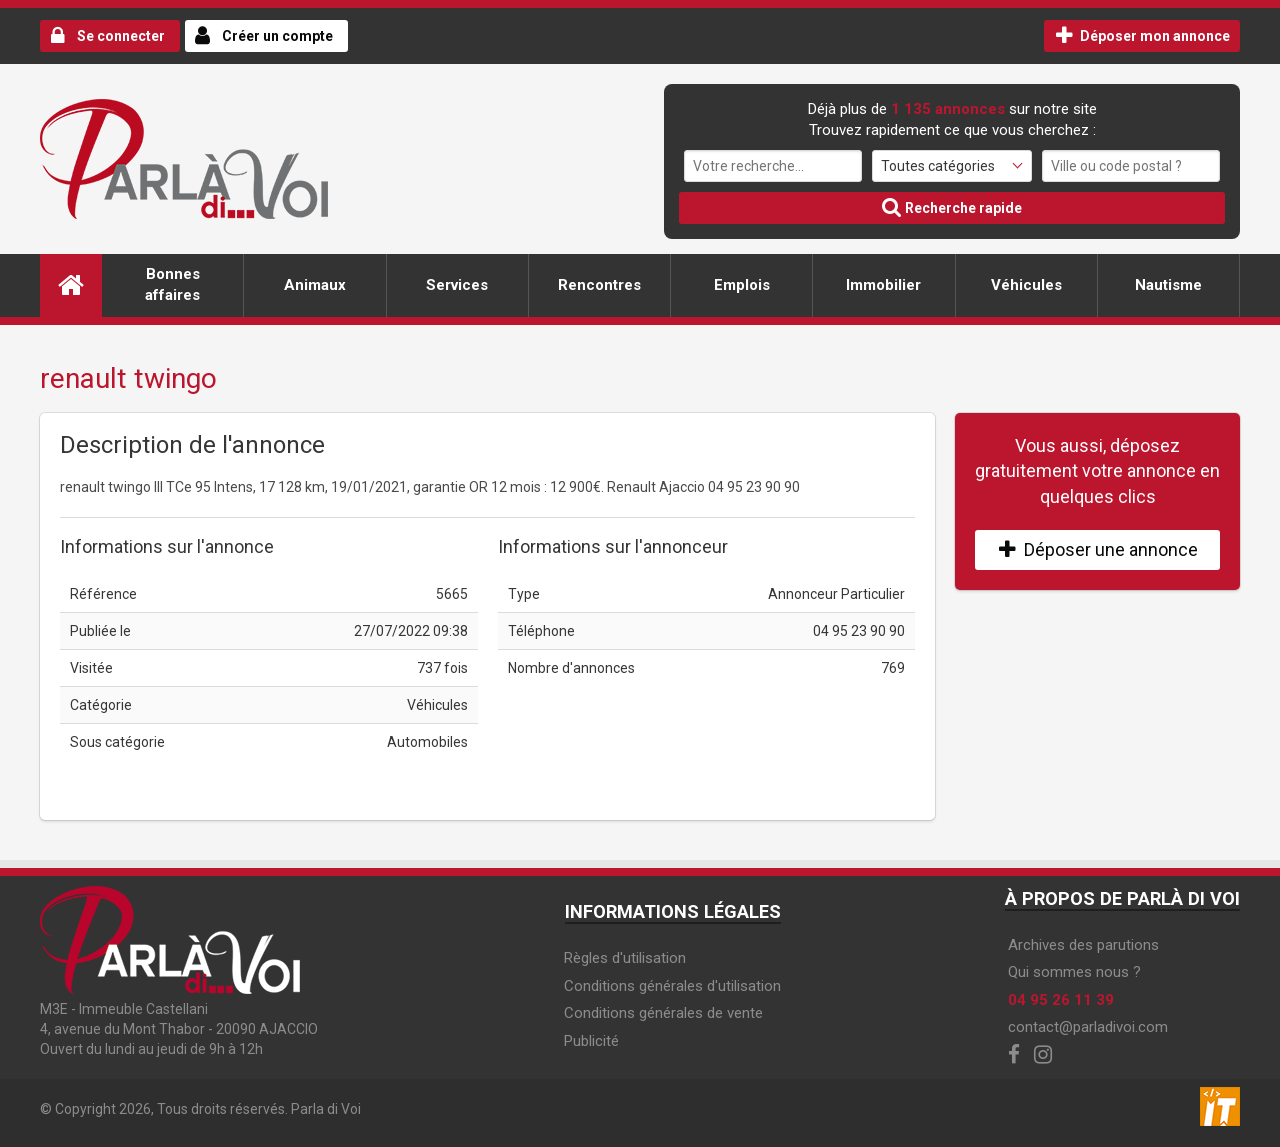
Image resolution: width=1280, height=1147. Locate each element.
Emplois (742, 285)
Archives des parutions (1083, 945)
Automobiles (427, 742)
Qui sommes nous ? (1074, 972)
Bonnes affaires (172, 284)
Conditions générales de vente (663, 1013)
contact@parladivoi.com (1088, 1027)
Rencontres (599, 285)
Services (457, 285)
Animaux (315, 285)
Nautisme (1168, 285)
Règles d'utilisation (625, 958)
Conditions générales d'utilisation (672, 986)
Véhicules (1026, 285)
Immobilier (883, 285)
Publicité (591, 1041)
